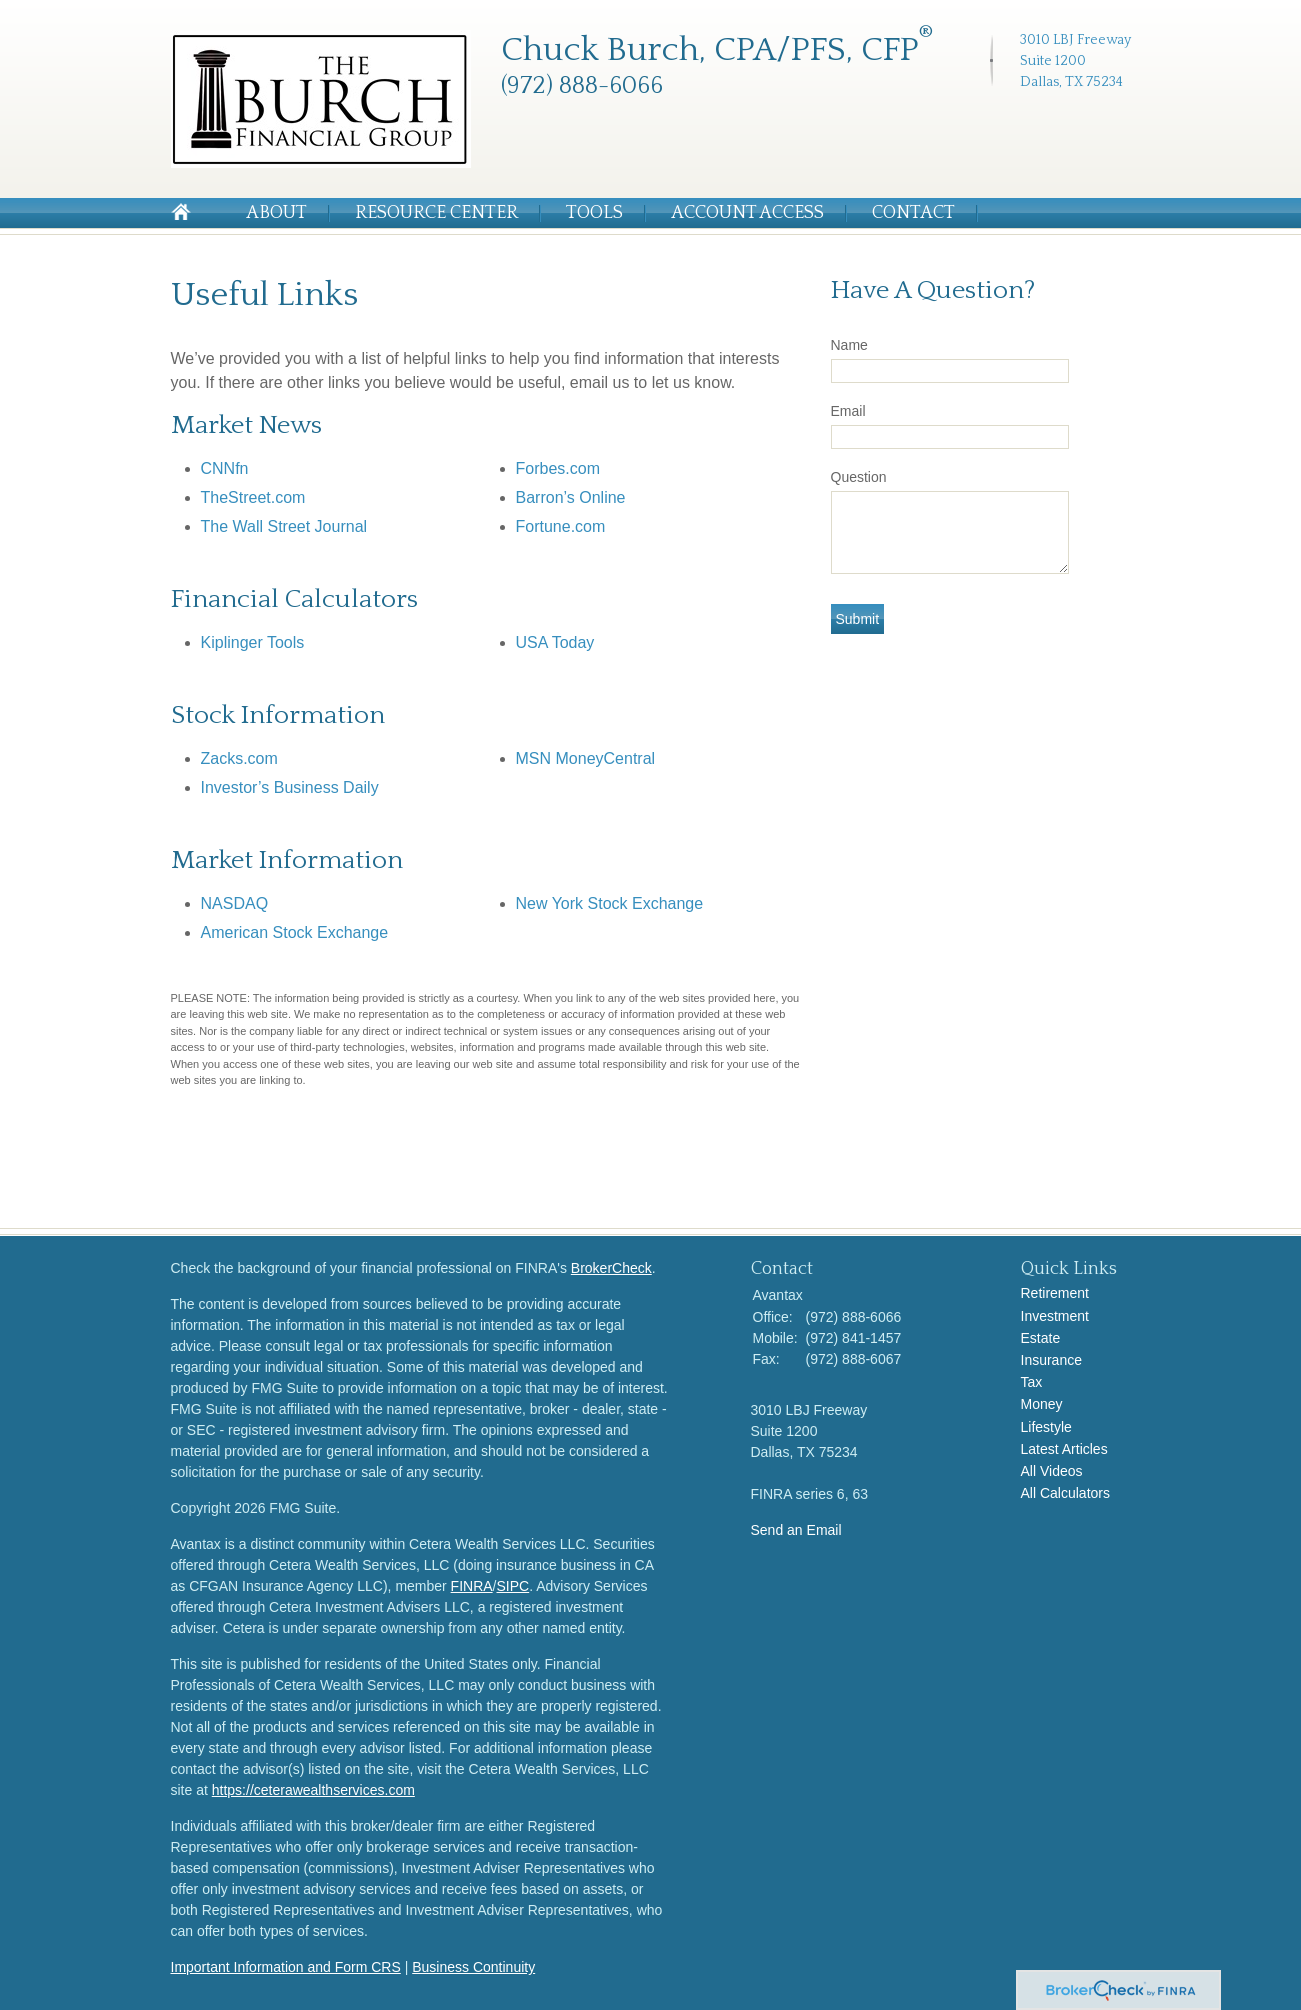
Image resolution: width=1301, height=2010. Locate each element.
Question (859, 477)
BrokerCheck (611, 1268)
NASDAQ (235, 903)
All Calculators (1065, 1493)
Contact (913, 213)
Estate (1041, 1338)
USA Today (555, 642)
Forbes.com (558, 468)
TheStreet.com (253, 497)
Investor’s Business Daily (290, 787)
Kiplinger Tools (253, 642)
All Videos (1052, 1471)
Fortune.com (561, 526)
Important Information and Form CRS (286, 1967)
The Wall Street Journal (284, 526)
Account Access (747, 213)
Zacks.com (239, 758)
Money (1042, 1404)
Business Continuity (473, 1967)
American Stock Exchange (295, 932)
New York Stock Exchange (610, 903)
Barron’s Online (571, 497)
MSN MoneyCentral (586, 758)
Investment (1055, 1316)
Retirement (1055, 1293)
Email (848, 411)
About (276, 213)
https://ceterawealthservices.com (313, 1790)
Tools (594, 213)
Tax (1032, 1382)
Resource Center (436, 213)
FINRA (472, 1586)
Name (849, 345)
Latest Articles (1064, 1449)
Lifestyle (1046, 1427)
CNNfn (225, 468)
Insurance (1051, 1360)
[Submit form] (858, 619)
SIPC (513, 1586)
